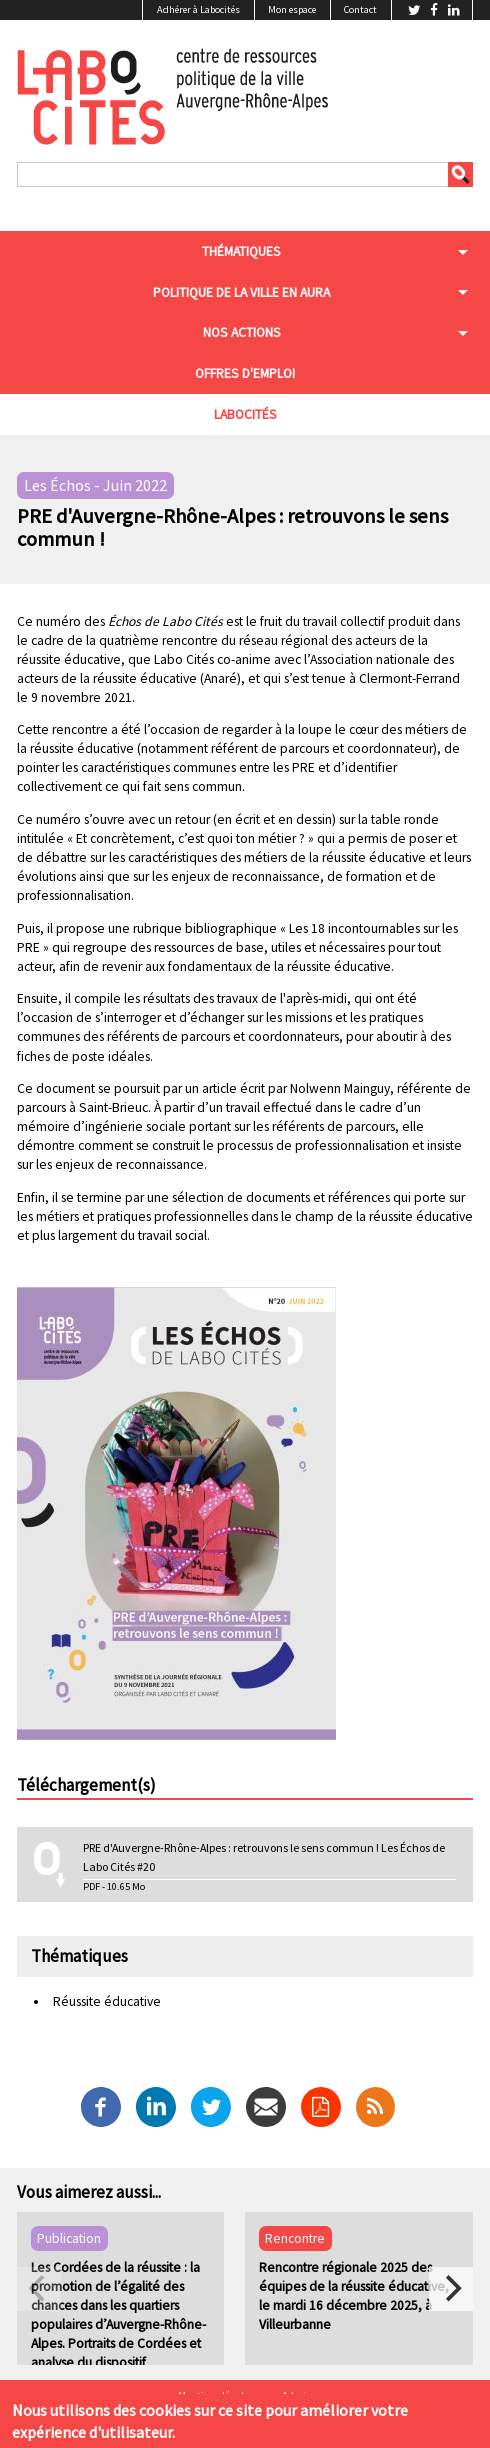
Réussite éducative (107, 2001)
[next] (451, 2289)
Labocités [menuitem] (245, 414)
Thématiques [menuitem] (241, 251)
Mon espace (292, 9)
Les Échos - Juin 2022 (95, 486)
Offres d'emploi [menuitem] (245, 373)
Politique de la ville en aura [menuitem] (241, 292)
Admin (297, 2396)
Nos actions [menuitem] (242, 332)
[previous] (39, 2289)
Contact (360, 9)
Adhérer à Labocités (198, 9)
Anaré (220, 678)
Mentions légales (216, 2396)
